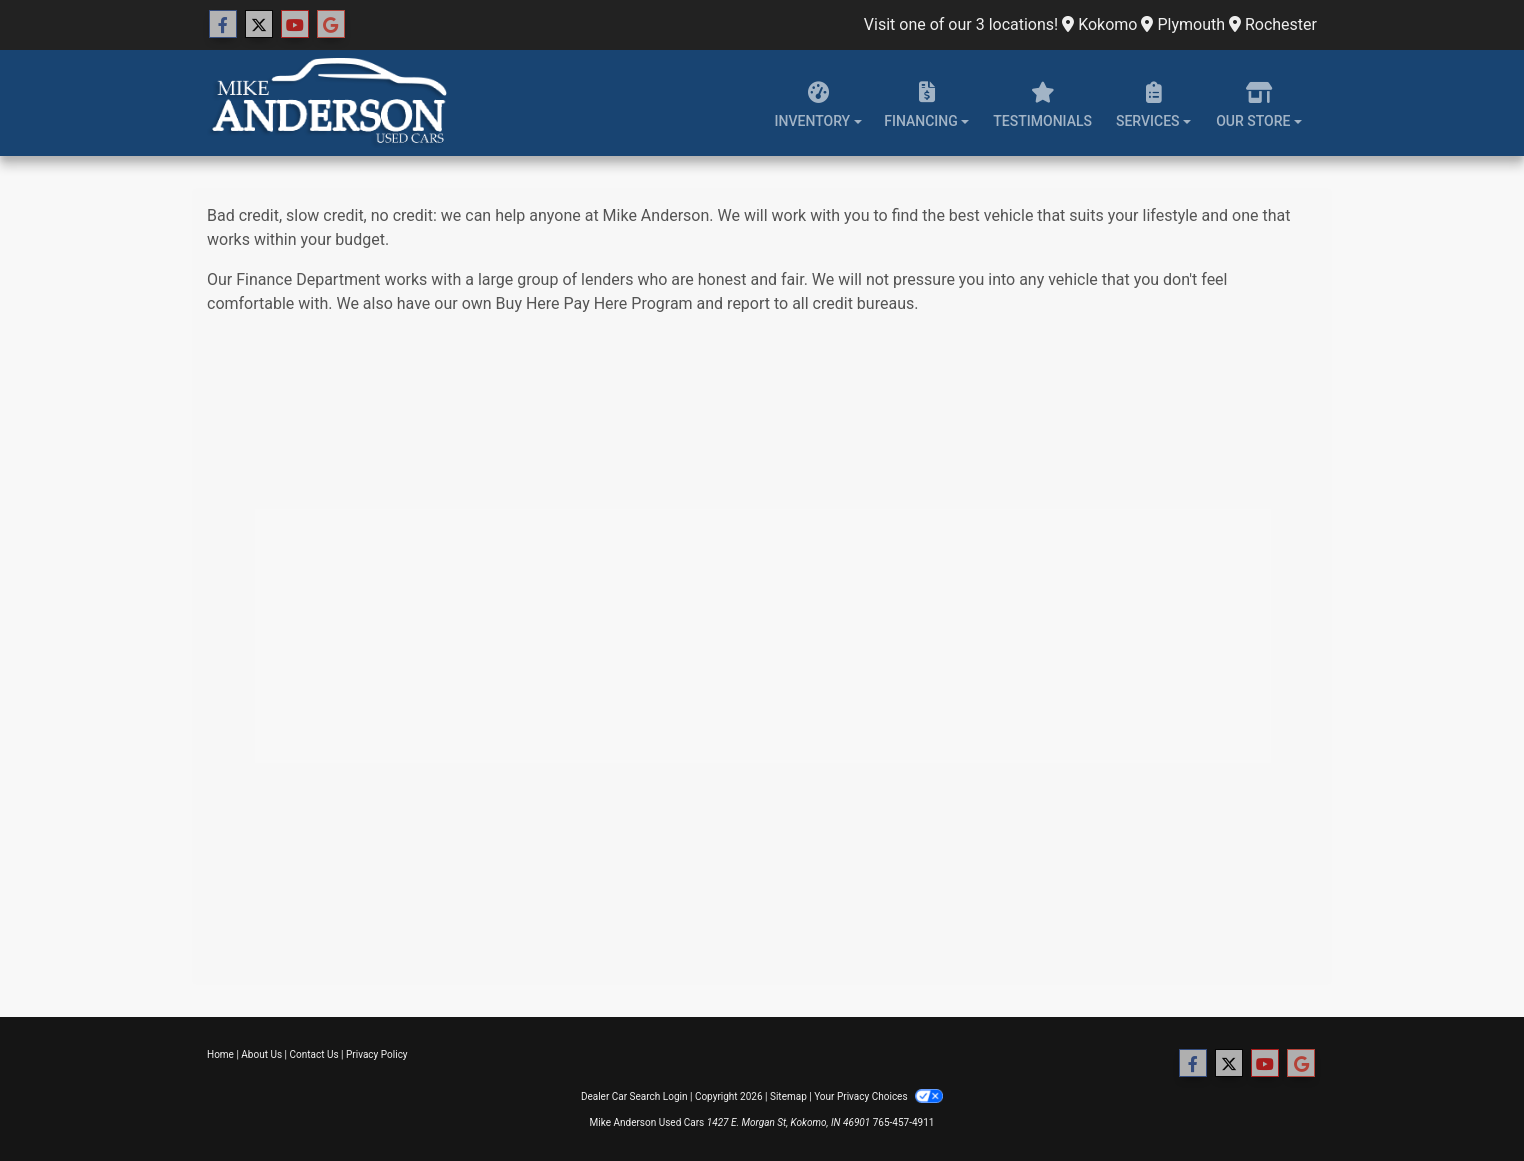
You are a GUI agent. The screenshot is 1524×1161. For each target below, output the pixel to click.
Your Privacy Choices (878, 1096)
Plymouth (1183, 24)
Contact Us (314, 1054)
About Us (261, 1054)
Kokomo (1099, 24)
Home (220, 1054)
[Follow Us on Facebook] (223, 25)
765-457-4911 (904, 1122)
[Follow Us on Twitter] (259, 25)
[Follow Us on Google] (331, 25)
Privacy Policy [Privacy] (377, 1054)
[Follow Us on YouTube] (295, 25)
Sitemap (788, 1096)
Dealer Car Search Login (634, 1096)
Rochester (1273, 24)
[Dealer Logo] (327, 103)
